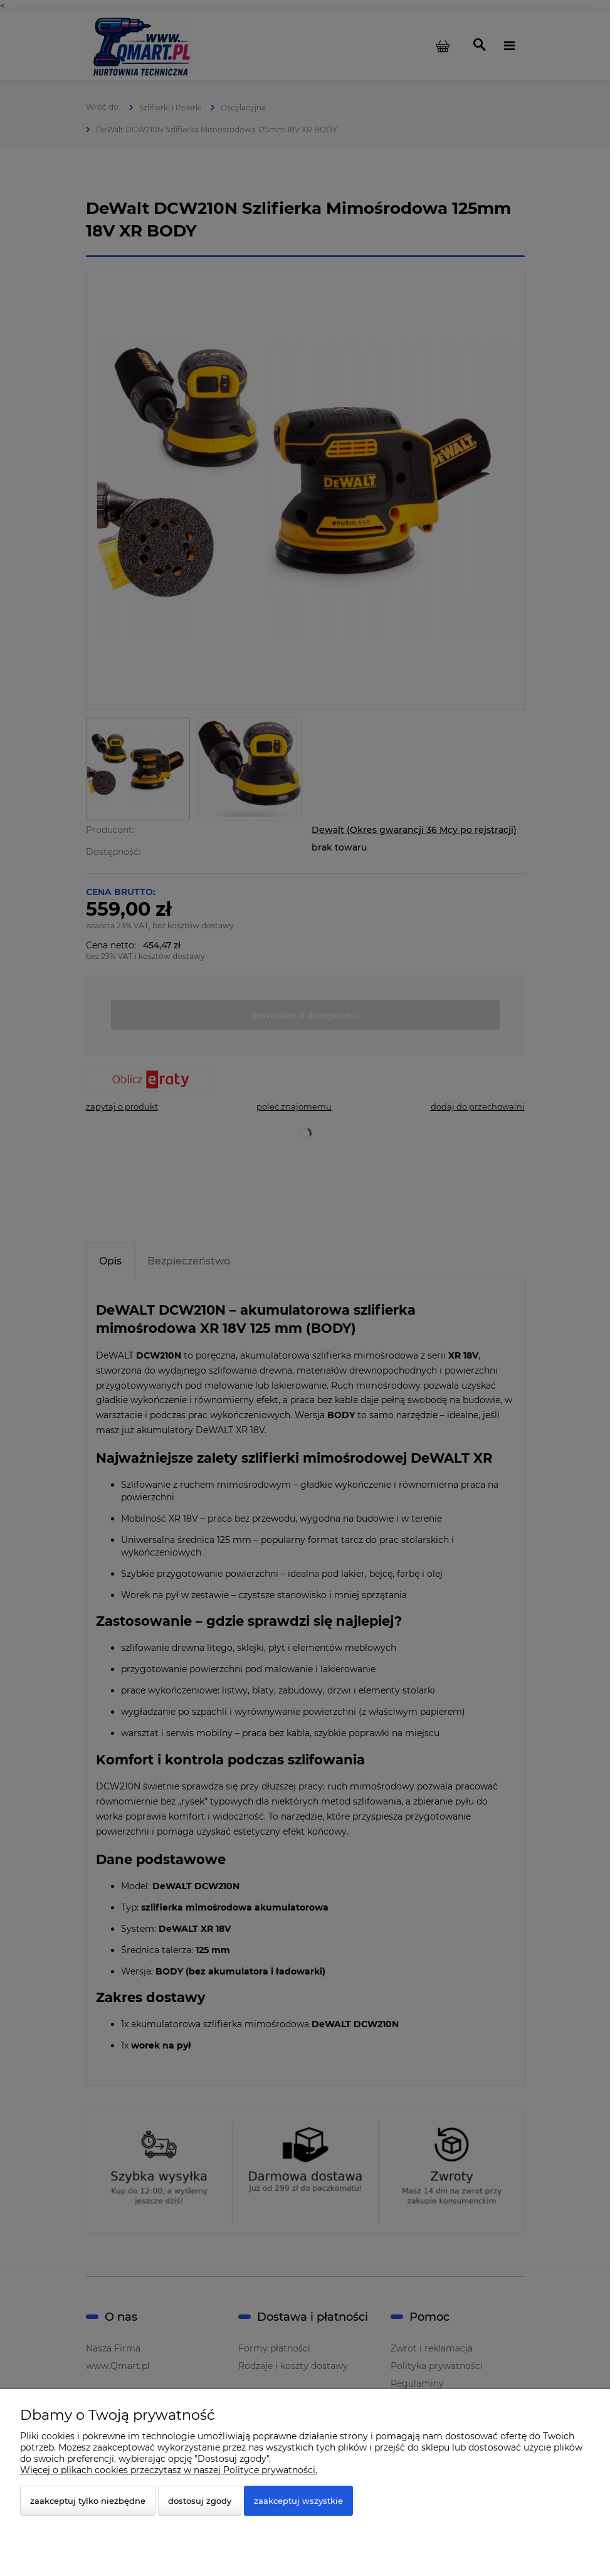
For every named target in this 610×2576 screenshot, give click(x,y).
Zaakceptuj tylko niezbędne (87, 2501)
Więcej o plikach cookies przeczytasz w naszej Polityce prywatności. (168, 2470)
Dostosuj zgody (199, 2501)
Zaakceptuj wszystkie (298, 2501)
